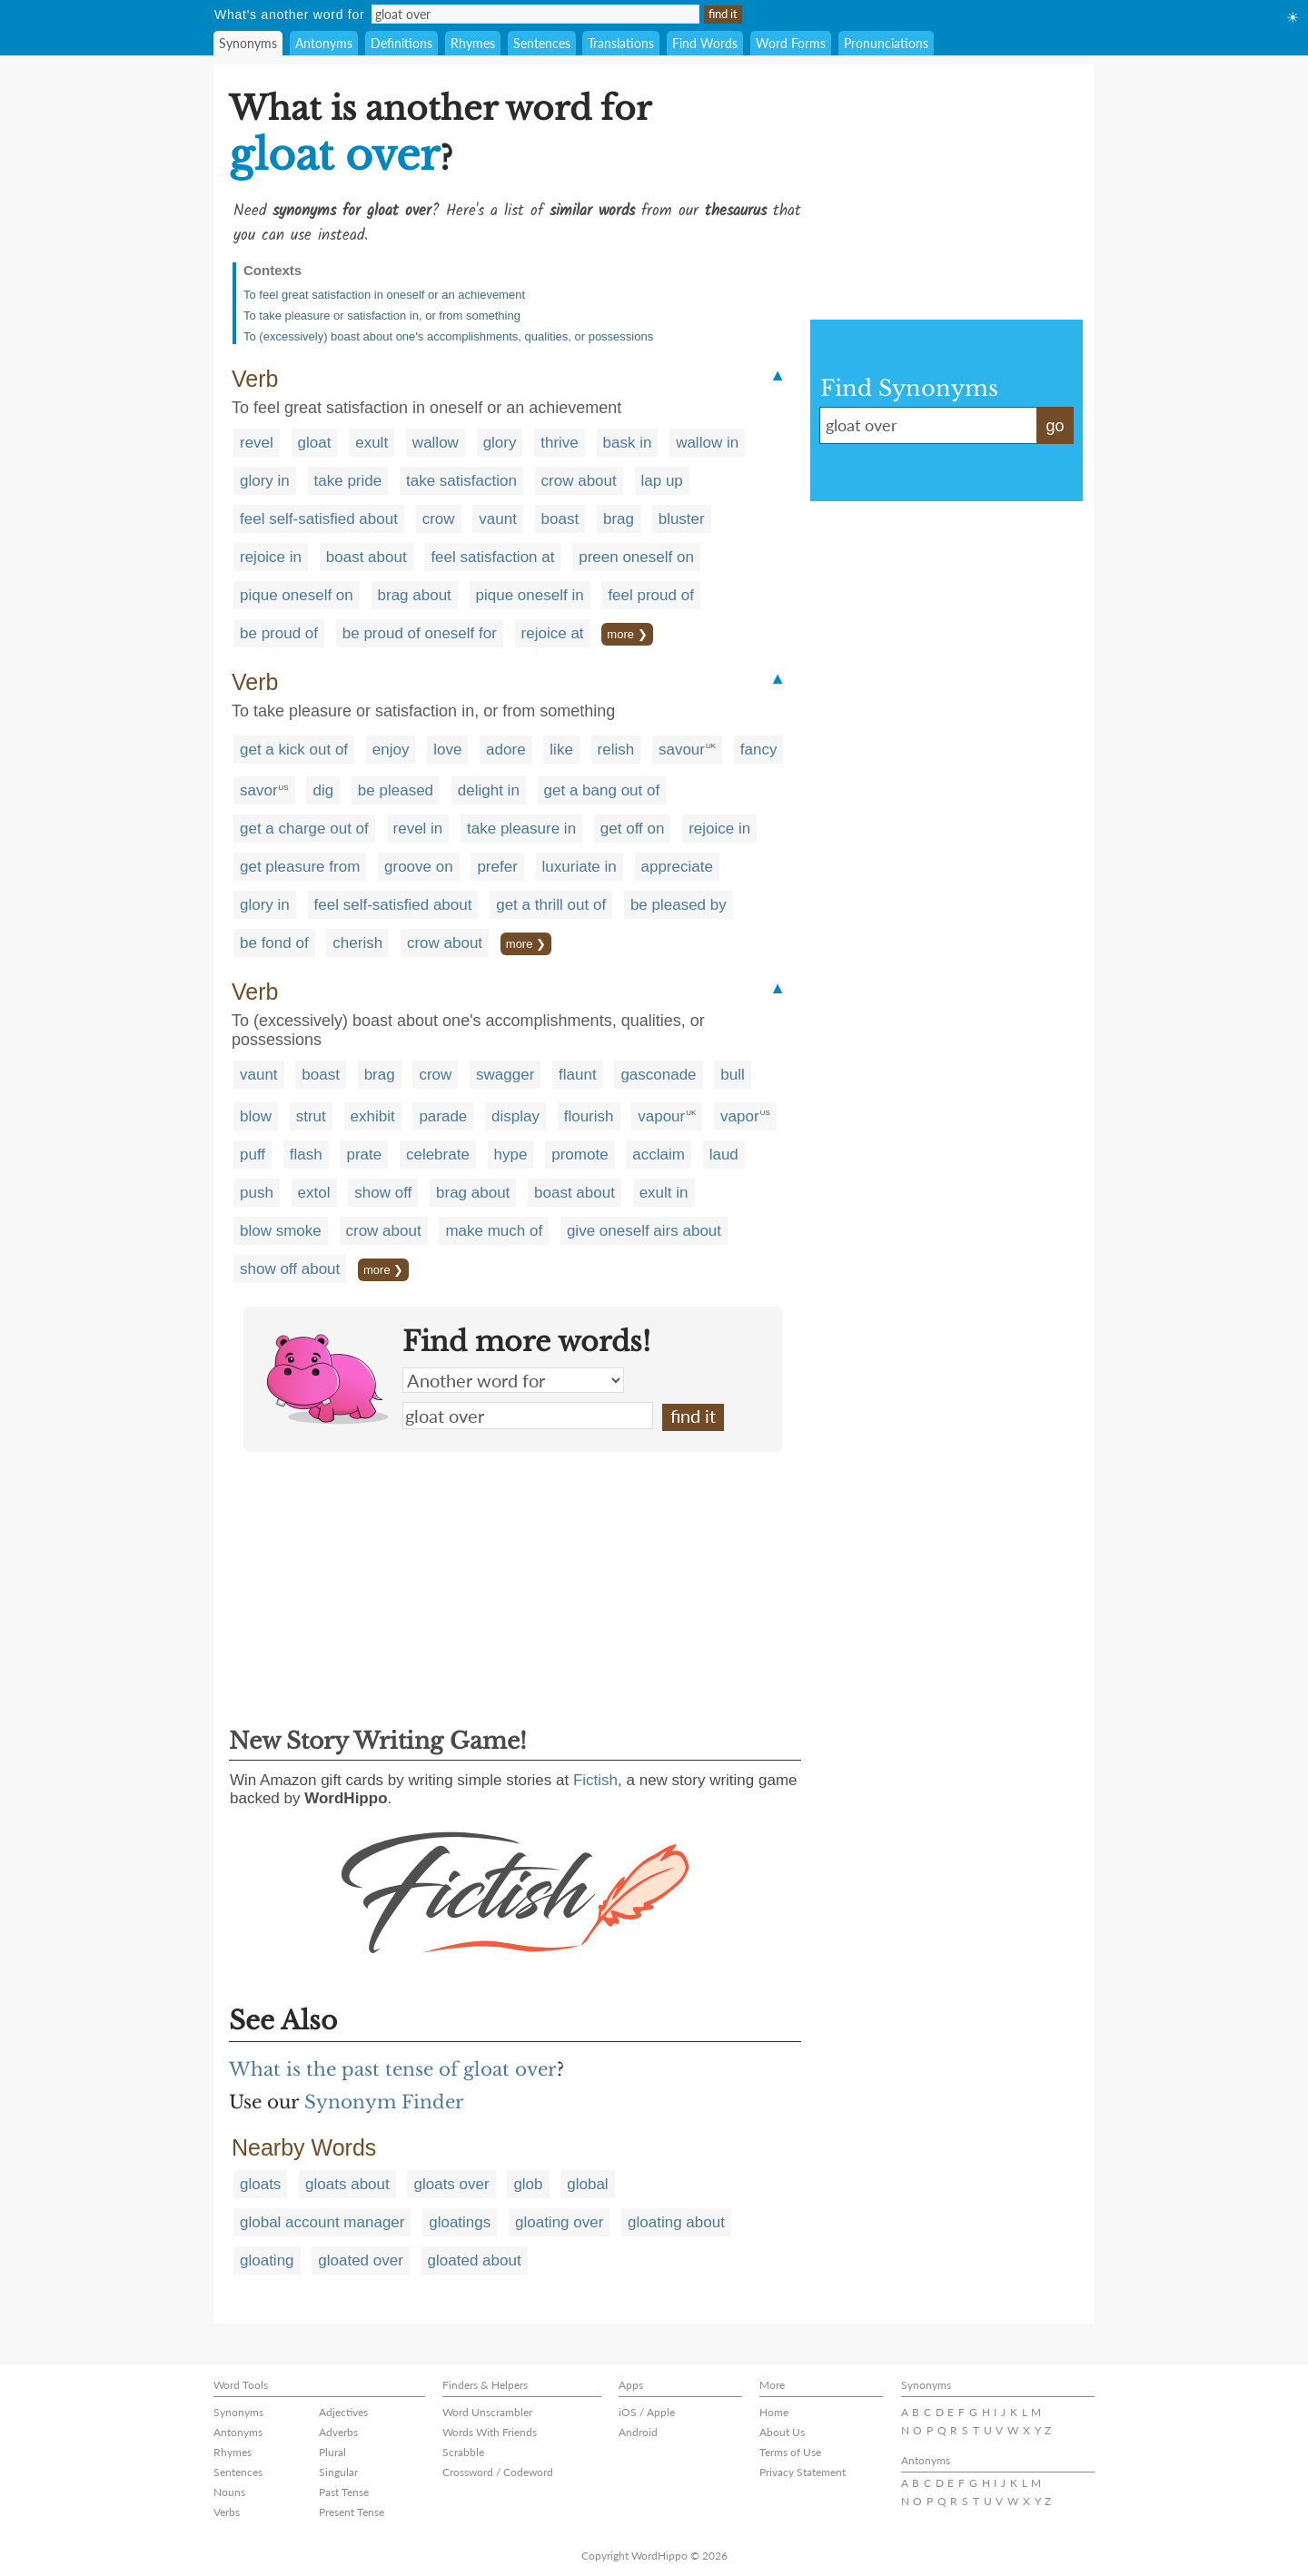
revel (256, 442)
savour (682, 749)
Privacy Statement (802, 2472)
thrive (559, 442)
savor (259, 790)
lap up (662, 480)
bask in (627, 442)
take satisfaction (461, 480)
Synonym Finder (384, 2102)
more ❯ (627, 634)
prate (364, 1154)
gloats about (347, 2184)
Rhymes (473, 43)
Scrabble (463, 2452)
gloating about (676, 2222)
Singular (338, 2472)
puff (252, 1154)
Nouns (229, 2492)
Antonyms (323, 43)
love (447, 749)
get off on (632, 828)
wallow (435, 442)
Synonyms (248, 43)
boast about (366, 557)
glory (500, 442)
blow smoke (281, 1230)
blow (256, 1116)
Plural (332, 2452)
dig (322, 790)
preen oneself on (636, 557)
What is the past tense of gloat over (393, 2069)
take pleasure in (521, 828)
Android (638, 2432)
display (515, 1116)
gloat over (527, 1415)
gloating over (559, 2222)
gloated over (360, 2260)
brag (618, 519)
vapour (661, 1116)
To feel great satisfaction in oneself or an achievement (384, 294)
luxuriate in (579, 866)
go (1054, 426)
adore (505, 749)
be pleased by (678, 904)
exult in (664, 1192)
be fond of (274, 943)
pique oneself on (296, 595)
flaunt (578, 1074)
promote (579, 1154)
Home (773, 2412)
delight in (489, 790)
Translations (621, 43)
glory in (265, 480)
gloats (260, 2184)
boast (560, 519)
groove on (418, 866)
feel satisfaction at (492, 557)
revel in (418, 828)
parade (443, 1116)
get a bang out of (602, 790)
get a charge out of (304, 828)
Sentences (541, 43)
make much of (493, 1230)
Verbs (226, 2512)
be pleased (395, 790)
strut (311, 1116)
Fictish (595, 1780)
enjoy (391, 749)
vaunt (498, 519)
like (561, 749)
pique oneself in (530, 595)
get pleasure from (300, 866)
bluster (682, 519)
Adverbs (338, 2432)
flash (306, 1154)
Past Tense (344, 2492)
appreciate (677, 866)
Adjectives (343, 2412)
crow (438, 519)
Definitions (401, 43)
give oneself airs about (644, 1230)
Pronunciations (886, 43)
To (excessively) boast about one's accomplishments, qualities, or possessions (448, 336)
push (256, 1192)
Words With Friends (489, 2432)
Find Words (705, 43)
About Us (782, 2432)
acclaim (658, 1154)
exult (371, 442)
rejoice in (271, 557)
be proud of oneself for (419, 633)
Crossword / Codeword (497, 2472)
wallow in (707, 442)
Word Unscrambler (487, 2412)
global (587, 2184)
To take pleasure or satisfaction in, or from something (381, 315)
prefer (497, 866)
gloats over (451, 2184)
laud (723, 1154)
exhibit (373, 1116)
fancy (759, 749)
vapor (739, 1116)
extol (314, 1192)
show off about (290, 1269)
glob (527, 2184)
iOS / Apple (647, 2412)
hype (511, 1154)
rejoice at (552, 633)
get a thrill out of (551, 904)
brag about (414, 595)
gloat (315, 442)
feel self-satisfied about (319, 519)
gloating (267, 2260)
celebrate (438, 1154)
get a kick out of (294, 749)
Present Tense (351, 2512)
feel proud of (651, 595)
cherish (357, 943)
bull (732, 1074)
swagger (505, 1074)
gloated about (474, 2260)
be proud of (279, 633)
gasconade (658, 1074)
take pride (348, 480)
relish (616, 749)
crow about (579, 480)
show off (382, 1192)
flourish (589, 1116)
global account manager (322, 2222)
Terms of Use (790, 2452)
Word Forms (791, 43)
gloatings (459, 2222)
